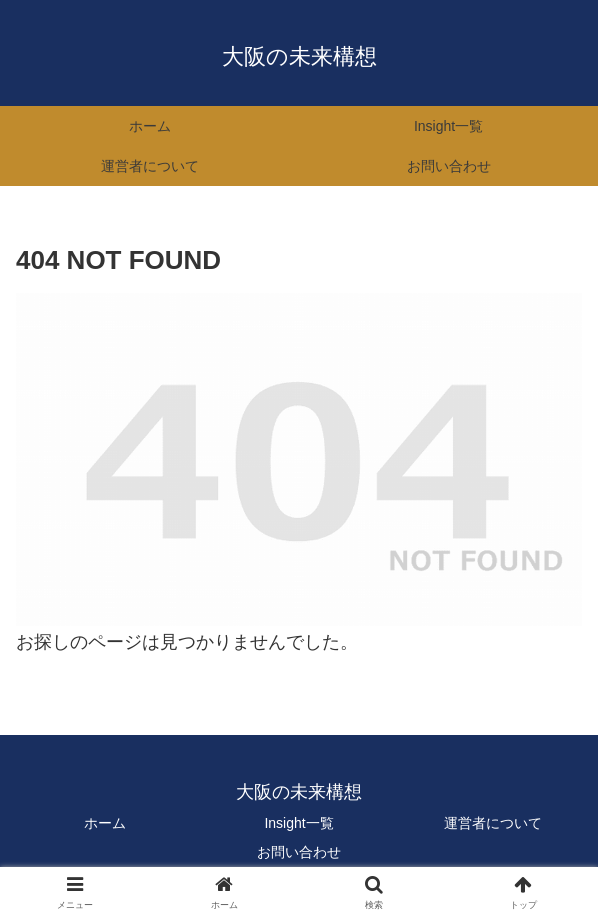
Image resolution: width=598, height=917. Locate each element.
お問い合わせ (299, 852)
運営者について (493, 823)
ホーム (105, 823)
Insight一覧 (298, 823)
